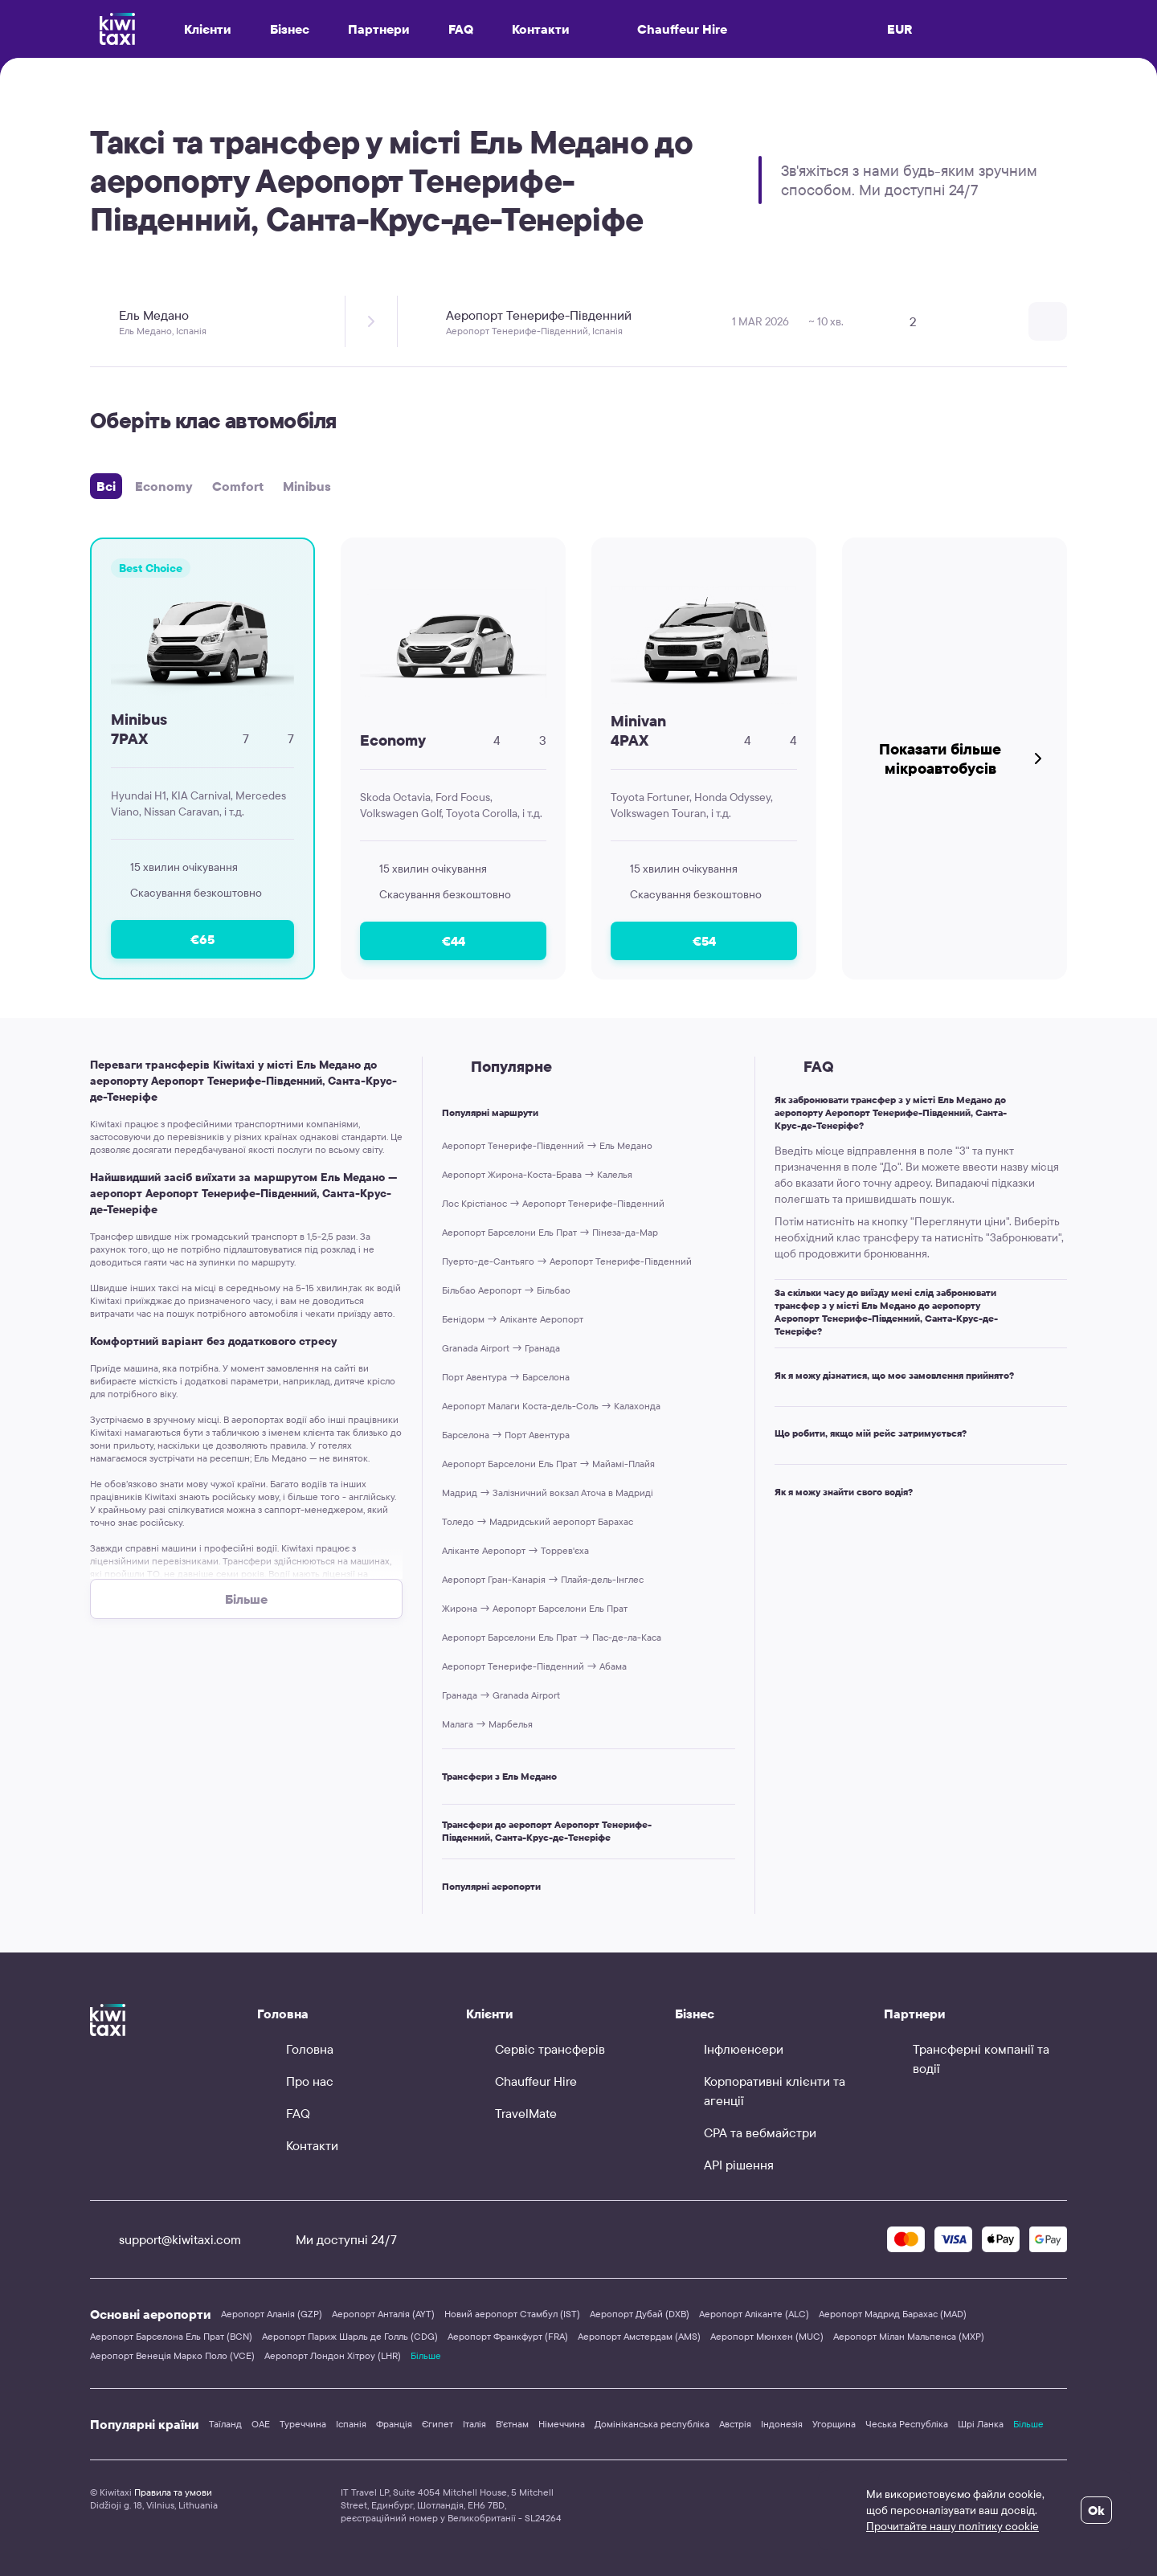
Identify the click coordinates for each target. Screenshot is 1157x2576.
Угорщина (834, 2424)
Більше (426, 2355)
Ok (1096, 2510)
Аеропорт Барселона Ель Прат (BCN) (171, 2336)
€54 (704, 941)
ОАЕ (260, 2424)
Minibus (307, 486)
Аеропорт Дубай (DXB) (639, 2314)
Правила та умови (173, 2492)
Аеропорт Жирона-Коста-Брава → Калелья (537, 1174)
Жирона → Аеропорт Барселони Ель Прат (535, 1608)
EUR (900, 29)
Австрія (735, 2424)
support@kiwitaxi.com (165, 2239)
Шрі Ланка (981, 2424)
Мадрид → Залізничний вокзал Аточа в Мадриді (547, 1492)
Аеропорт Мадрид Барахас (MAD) (893, 2314)
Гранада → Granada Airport (501, 1695)
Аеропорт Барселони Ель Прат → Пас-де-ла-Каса (551, 1637)
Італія (474, 2424)
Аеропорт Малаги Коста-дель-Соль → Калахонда (551, 1406)
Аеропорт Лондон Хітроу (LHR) (332, 2355)
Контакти (541, 29)
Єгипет (437, 2424)
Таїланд (225, 2424)
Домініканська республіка (652, 2424)
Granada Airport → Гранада (501, 1348)
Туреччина (303, 2424)
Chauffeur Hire (667, 29)
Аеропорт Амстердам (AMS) (639, 2336)
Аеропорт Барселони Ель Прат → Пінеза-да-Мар (550, 1232)
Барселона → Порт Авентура (506, 1435)
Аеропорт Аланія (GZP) (271, 2314)
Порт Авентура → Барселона (506, 1377)
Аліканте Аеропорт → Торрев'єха (515, 1550)
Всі (106, 486)
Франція (394, 2424)
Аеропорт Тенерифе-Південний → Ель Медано (547, 1145)
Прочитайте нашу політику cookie (952, 2526)
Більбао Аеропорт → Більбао (506, 1290)
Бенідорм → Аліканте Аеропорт (512, 1319)
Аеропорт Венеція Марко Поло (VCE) (172, 2355)
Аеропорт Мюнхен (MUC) (767, 2336)
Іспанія (351, 2424)
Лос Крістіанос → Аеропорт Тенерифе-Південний (553, 1203)
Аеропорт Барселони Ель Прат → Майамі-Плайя (548, 1464)
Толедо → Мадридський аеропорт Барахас (537, 1521)
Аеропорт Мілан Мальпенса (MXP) (908, 2336)
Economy (164, 486)
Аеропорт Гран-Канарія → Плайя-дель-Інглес (543, 1579)
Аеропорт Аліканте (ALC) (754, 2314)
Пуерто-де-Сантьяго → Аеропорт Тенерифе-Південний (567, 1261)
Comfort (238, 486)
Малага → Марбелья (487, 1724)
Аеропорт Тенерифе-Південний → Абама (534, 1666)
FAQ (460, 29)
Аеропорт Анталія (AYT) (383, 2314)
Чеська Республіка (906, 2424)
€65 (202, 939)
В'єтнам (512, 2424)
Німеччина (561, 2424)
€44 (453, 941)
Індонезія (782, 2424)
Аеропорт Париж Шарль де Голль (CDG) (350, 2336)
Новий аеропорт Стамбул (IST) (512, 2314)
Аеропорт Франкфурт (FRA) (508, 2336)
